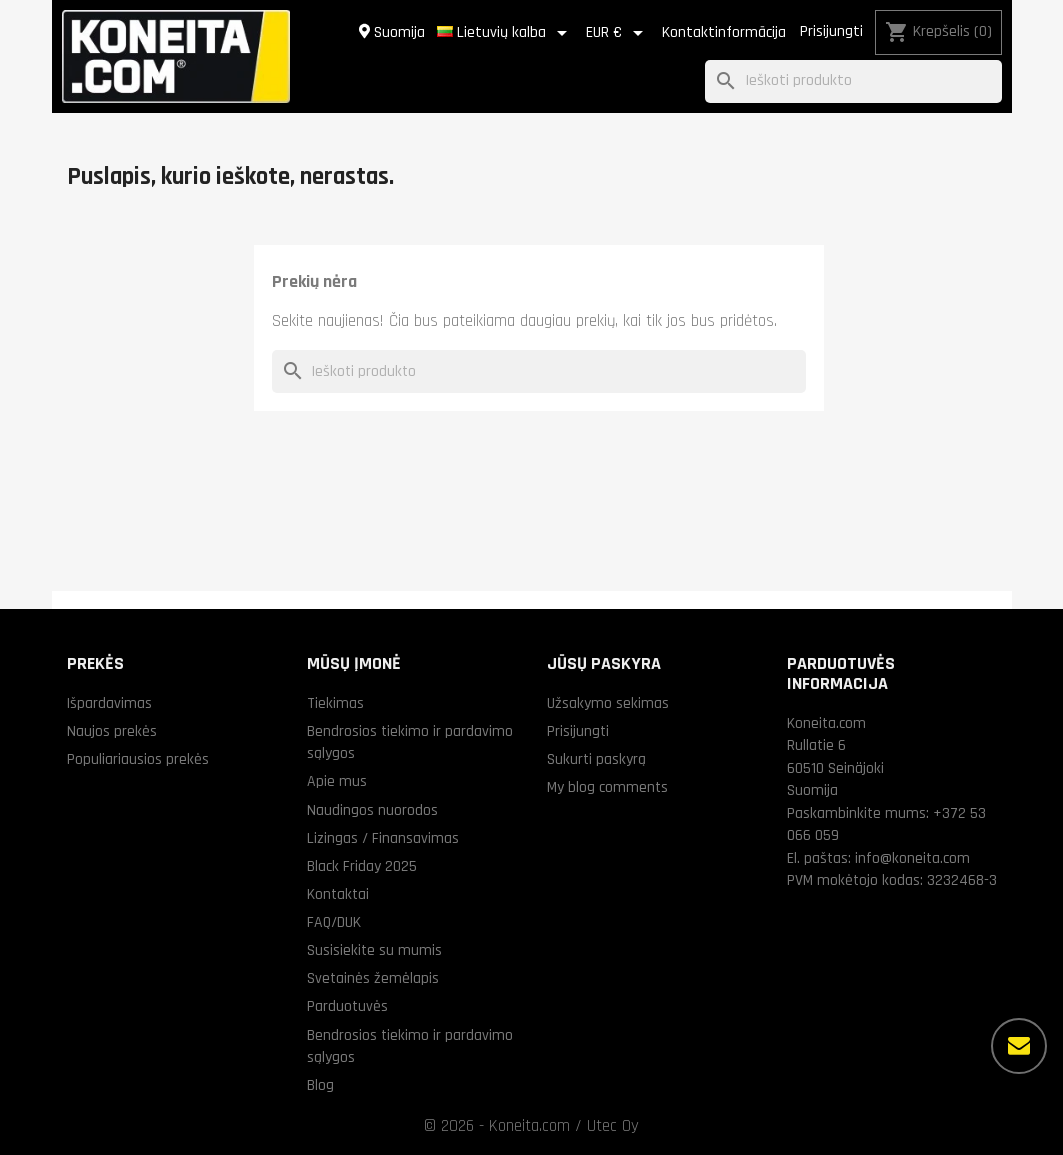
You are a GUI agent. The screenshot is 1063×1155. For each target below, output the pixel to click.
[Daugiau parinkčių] (1019, 1046)
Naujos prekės (112, 731)
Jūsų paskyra (604, 663)
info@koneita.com (912, 858)
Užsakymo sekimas (608, 703)
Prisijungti (831, 31)
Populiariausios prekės (138, 759)
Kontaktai (338, 894)
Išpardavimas (109, 703)
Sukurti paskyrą (596, 759)
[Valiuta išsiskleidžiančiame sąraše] (618, 33)
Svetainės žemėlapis (373, 978)
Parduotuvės (347, 1006)
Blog (320, 1085)
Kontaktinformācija (724, 32)
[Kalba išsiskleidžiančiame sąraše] (505, 33)
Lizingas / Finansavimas (383, 838)
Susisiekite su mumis (374, 950)
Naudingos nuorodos (372, 810)
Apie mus (337, 781)
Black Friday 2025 (362, 866)
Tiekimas (335, 703)
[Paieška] (853, 81)
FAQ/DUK (334, 922)
